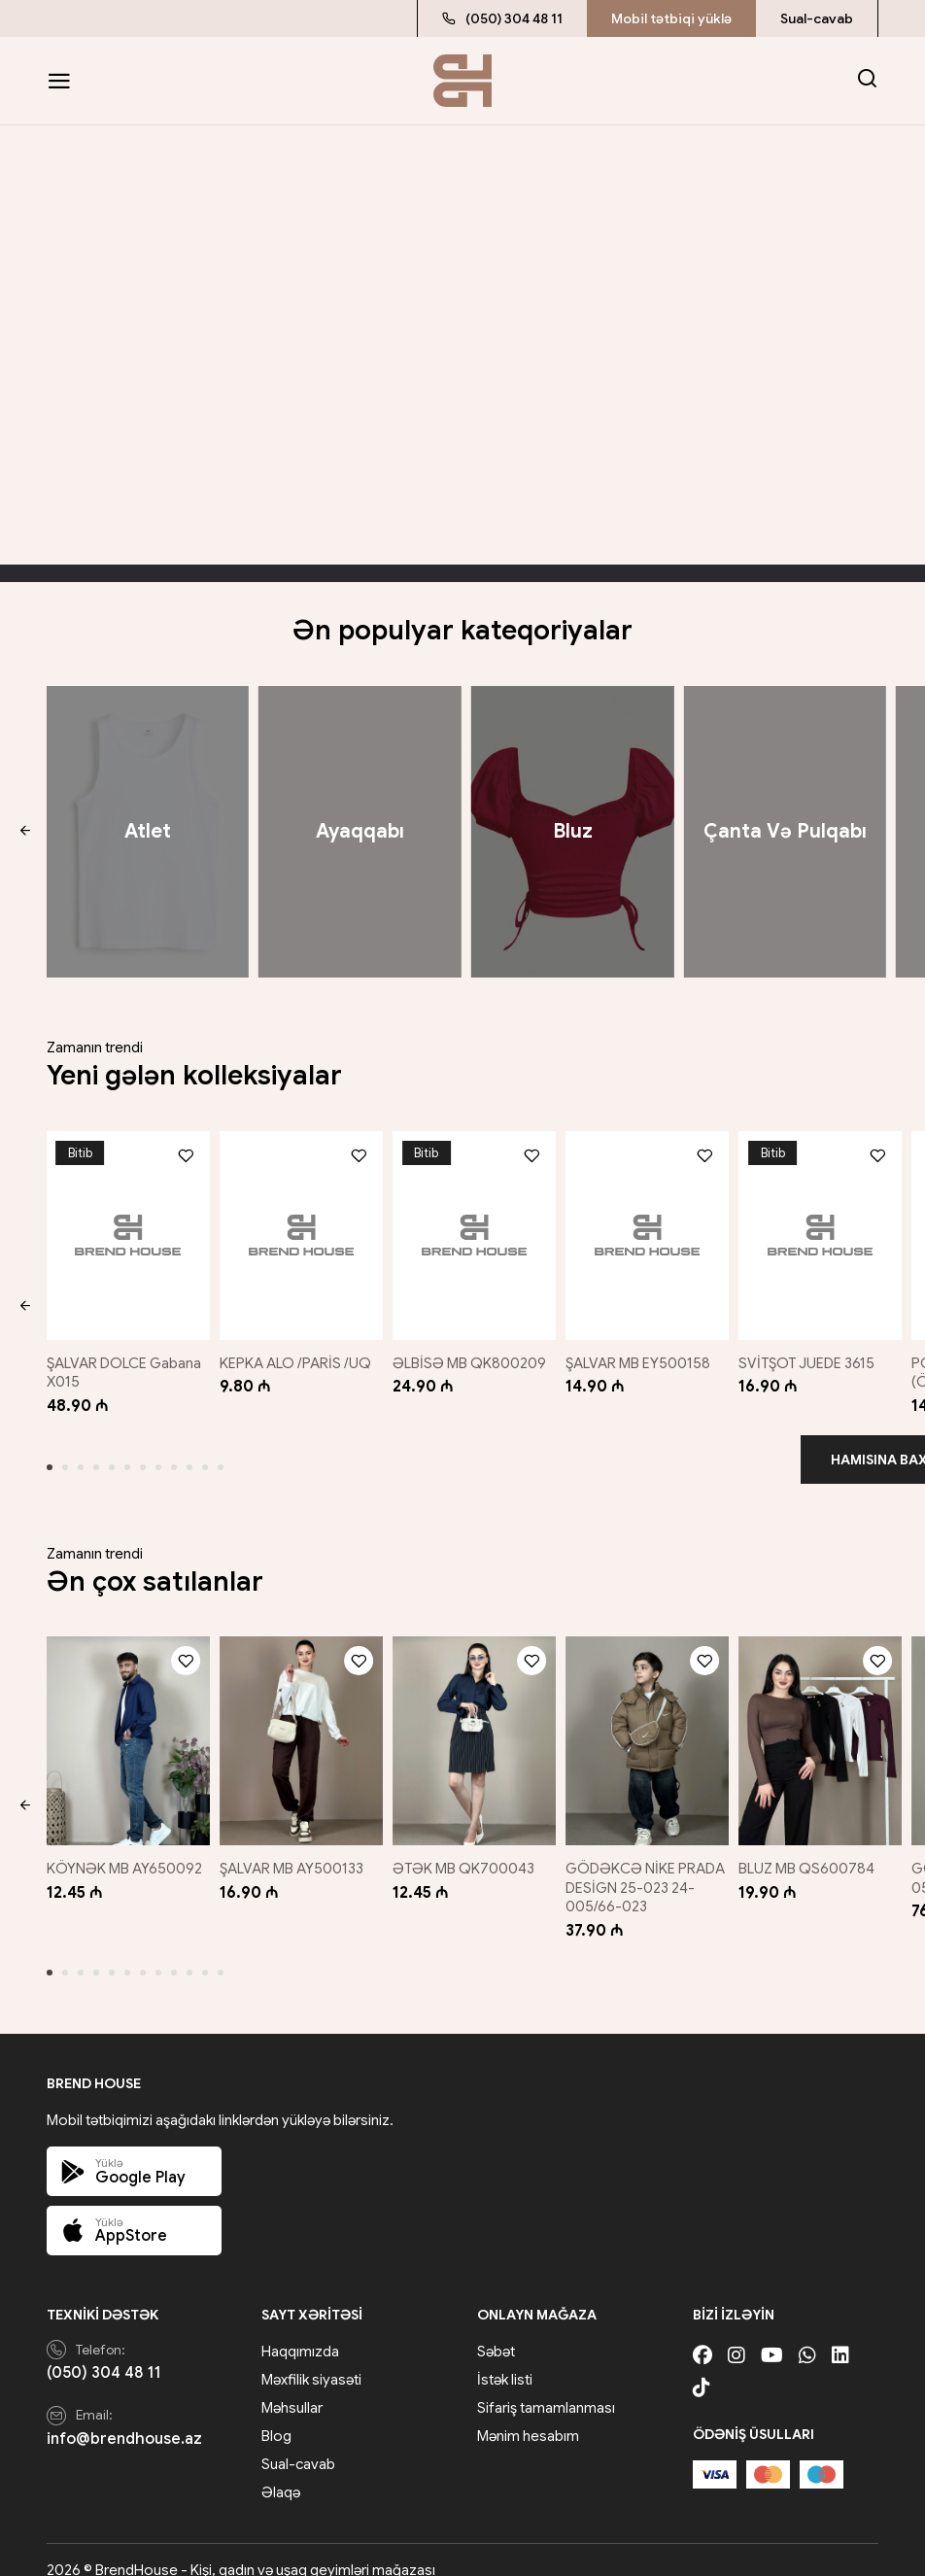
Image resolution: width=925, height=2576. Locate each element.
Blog (276, 2415)
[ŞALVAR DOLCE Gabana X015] (124, 1230)
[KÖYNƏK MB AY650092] (124, 1726)
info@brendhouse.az (124, 2418)
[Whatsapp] (807, 2335)
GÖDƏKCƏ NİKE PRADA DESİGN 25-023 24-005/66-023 (647, 1867)
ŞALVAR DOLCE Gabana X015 (124, 1362)
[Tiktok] (701, 2367)
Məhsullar (292, 2387)
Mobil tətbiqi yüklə (671, 18)
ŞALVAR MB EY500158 (643, 1352)
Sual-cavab (816, 18)
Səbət (496, 2331)
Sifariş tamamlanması (546, 2387)
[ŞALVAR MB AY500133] (299, 1726)
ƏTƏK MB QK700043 (467, 1848)
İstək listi (504, 2359)
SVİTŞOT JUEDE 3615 (814, 1352)
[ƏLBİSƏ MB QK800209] (474, 1230)
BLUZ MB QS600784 (814, 1848)
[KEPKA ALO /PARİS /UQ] (299, 1230)
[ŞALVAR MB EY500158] (649, 1230)
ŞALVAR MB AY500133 (293, 1848)
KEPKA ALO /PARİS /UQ (297, 1352)
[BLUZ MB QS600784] (824, 1726)
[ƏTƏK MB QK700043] (474, 1726)
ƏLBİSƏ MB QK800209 (473, 1352)
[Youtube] (772, 2335)
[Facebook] (702, 2335)
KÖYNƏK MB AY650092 (124, 1848)
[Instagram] (736, 2335)
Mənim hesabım (528, 2415)
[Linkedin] (840, 2335)
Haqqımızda (300, 2331)
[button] (24, 831)
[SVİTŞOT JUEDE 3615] (824, 1230)
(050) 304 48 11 (502, 18)
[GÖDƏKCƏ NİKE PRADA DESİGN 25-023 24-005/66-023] (649, 1726)
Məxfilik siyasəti (311, 2359)
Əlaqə (280, 2472)
